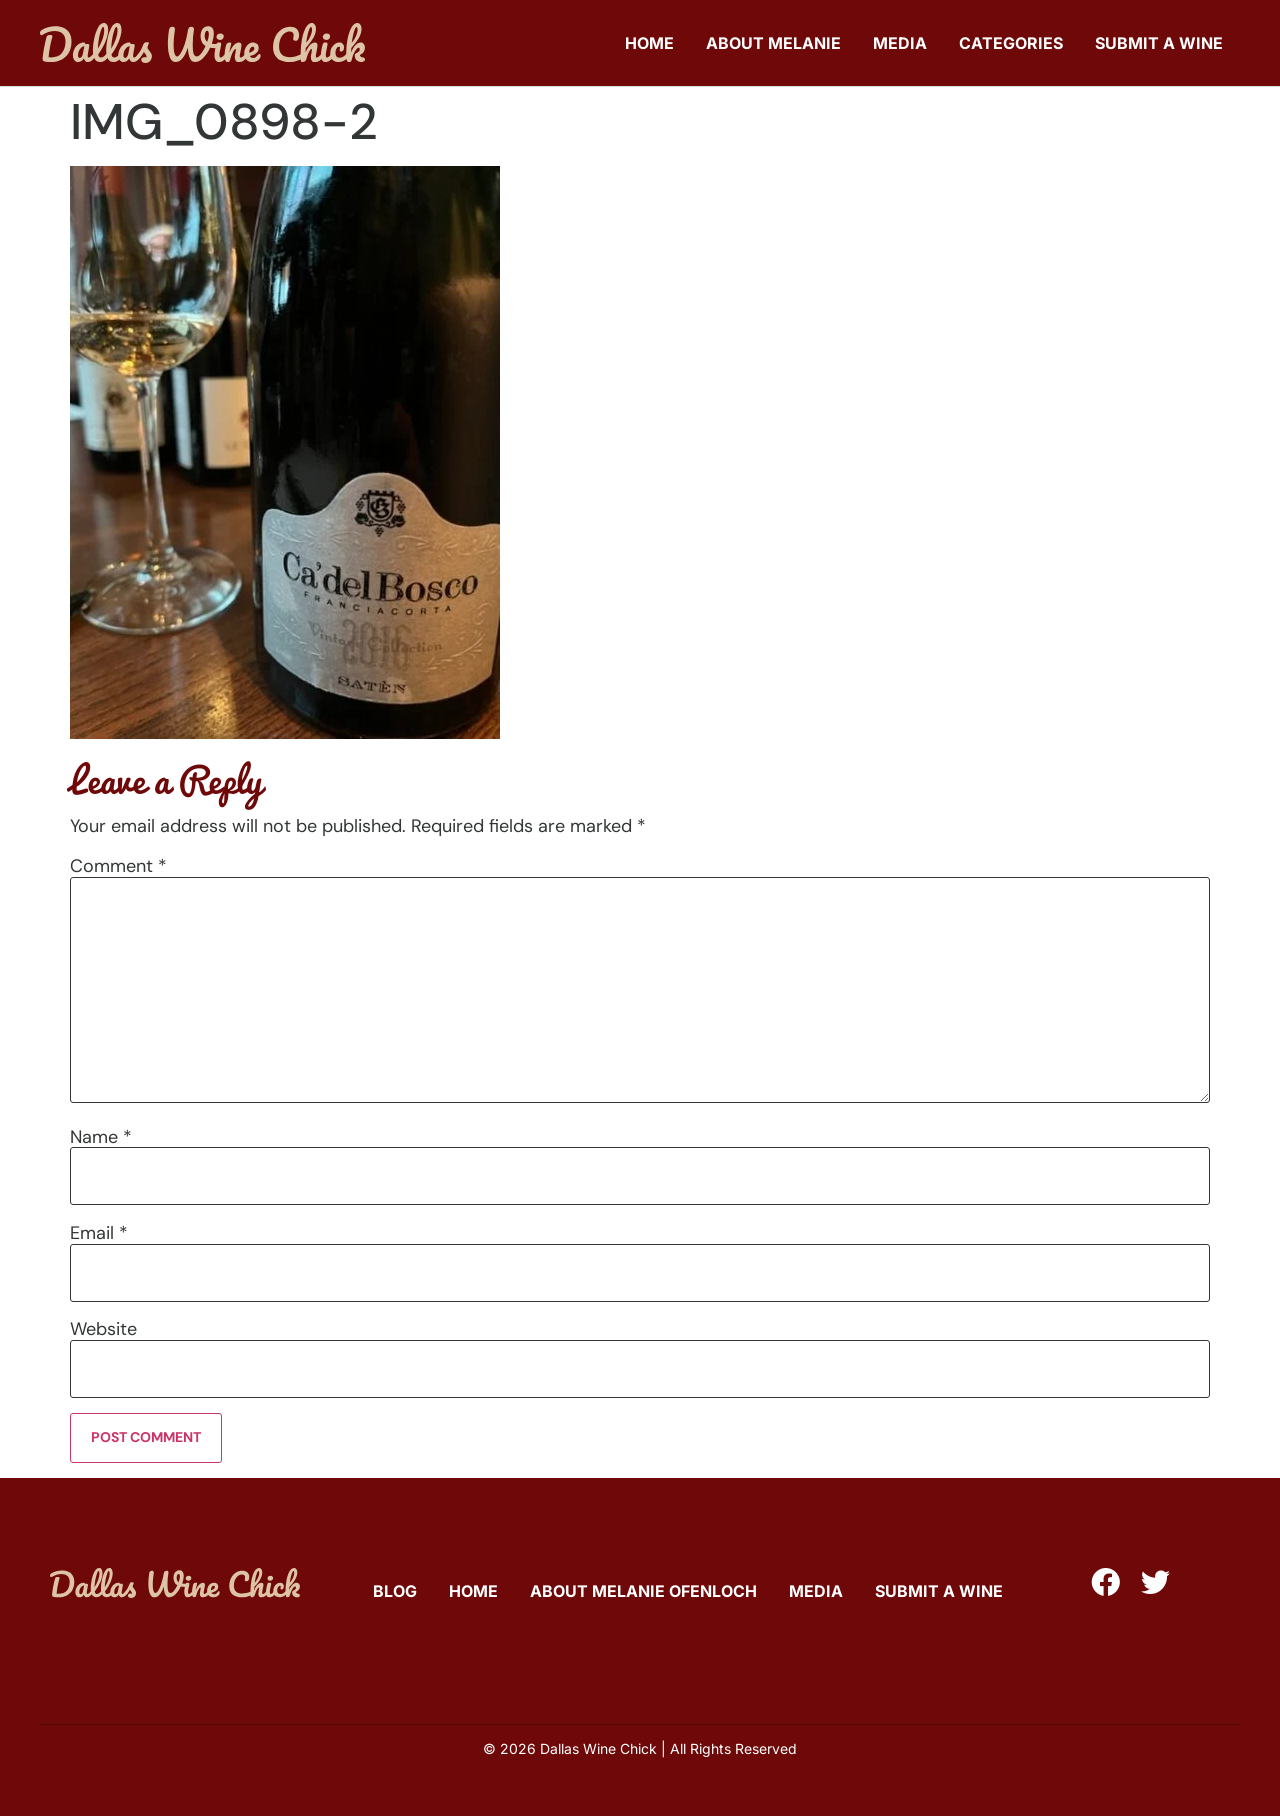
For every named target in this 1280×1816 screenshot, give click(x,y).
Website (103, 1329)
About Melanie (773, 43)
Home (649, 43)
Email (99, 1233)
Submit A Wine (1159, 43)
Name (101, 1137)
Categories (1011, 43)
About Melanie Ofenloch (643, 1591)
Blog (395, 1591)
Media (900, 43)
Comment (118, 866)
